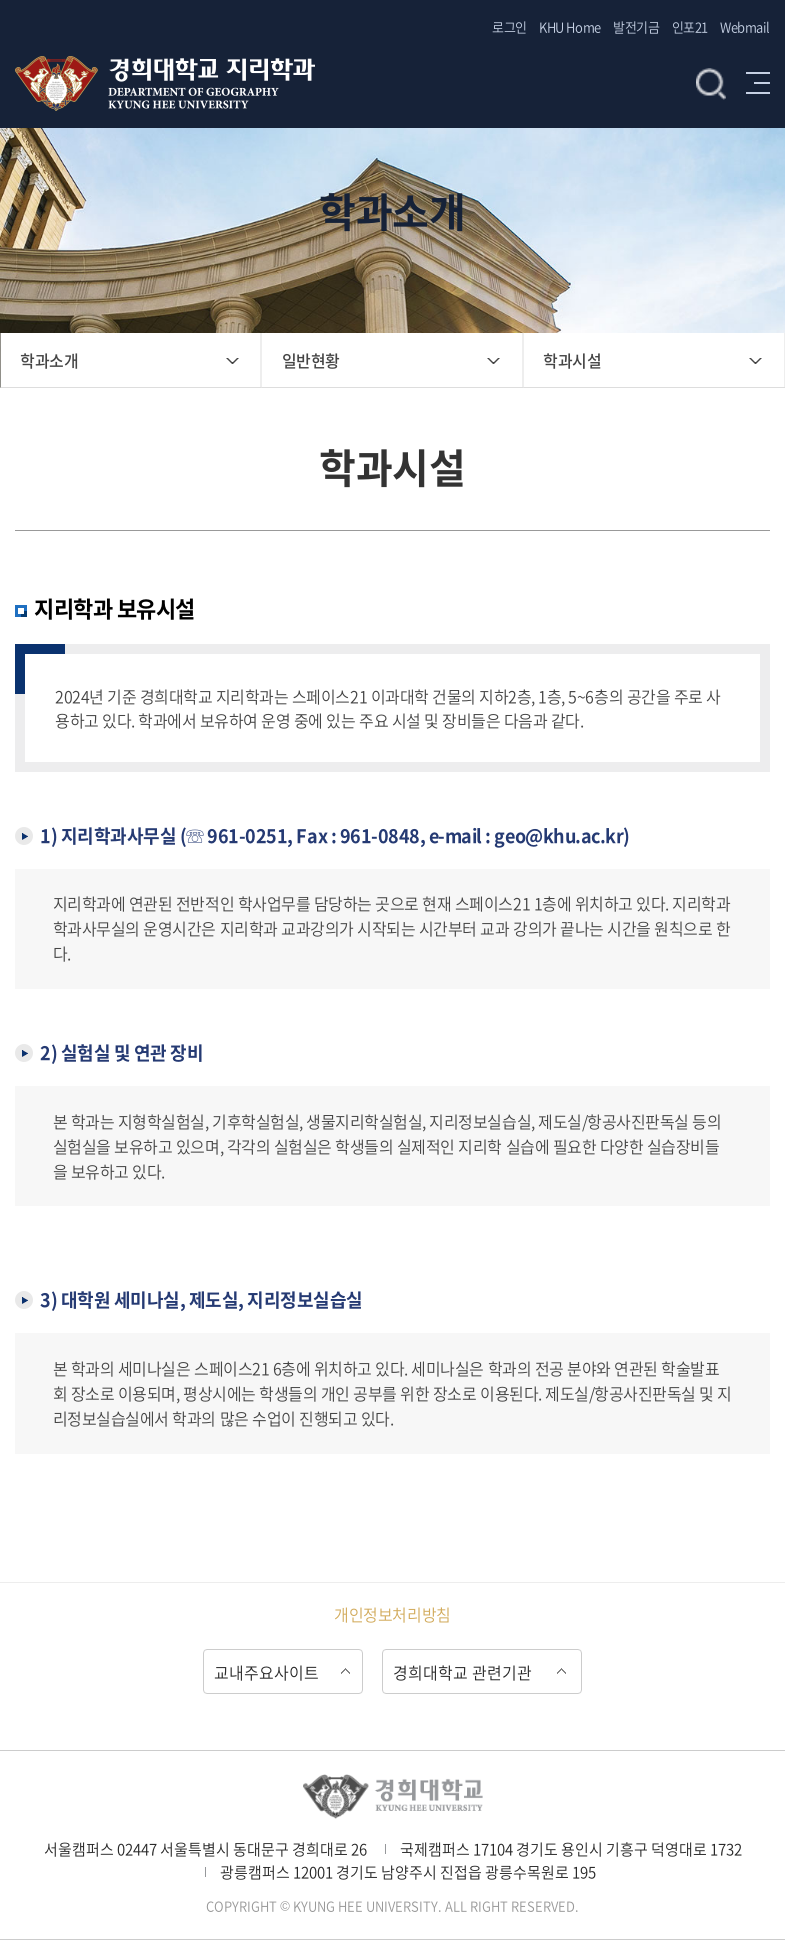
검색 (711, 83)
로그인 (509, 26)
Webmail (745, 26)
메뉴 (758, 83)
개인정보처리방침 (392, 1614)
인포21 (690, 26)
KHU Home (569, 26)
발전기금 (636, 26)
